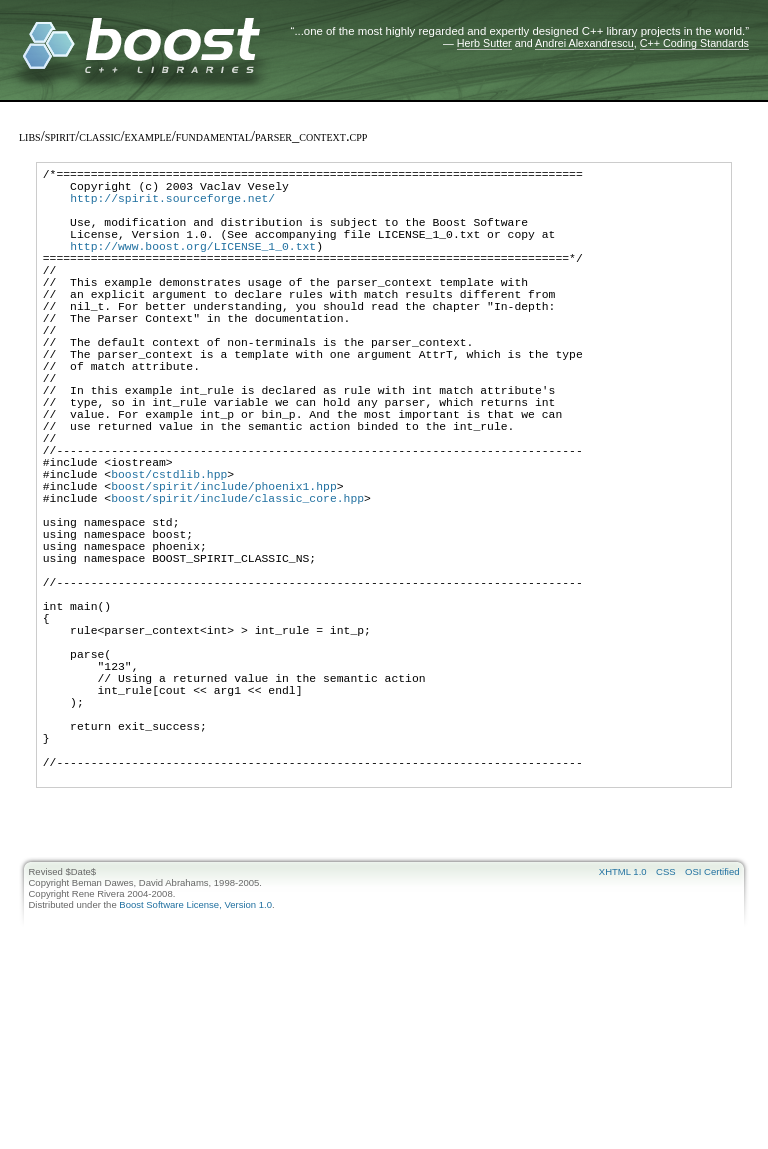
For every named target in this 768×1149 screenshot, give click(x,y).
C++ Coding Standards (694, 43)
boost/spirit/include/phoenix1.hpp (224, 566)
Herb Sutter (484, 43)
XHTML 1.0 (623, 1024)
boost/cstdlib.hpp (169, 551)
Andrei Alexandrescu (584, 43)
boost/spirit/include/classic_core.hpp (237, 581)
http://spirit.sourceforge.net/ (172, 206)
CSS (666, 1024)
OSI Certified (712, 1024)
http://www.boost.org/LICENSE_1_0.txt (193, 266)
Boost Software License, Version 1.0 (195, 1057)
